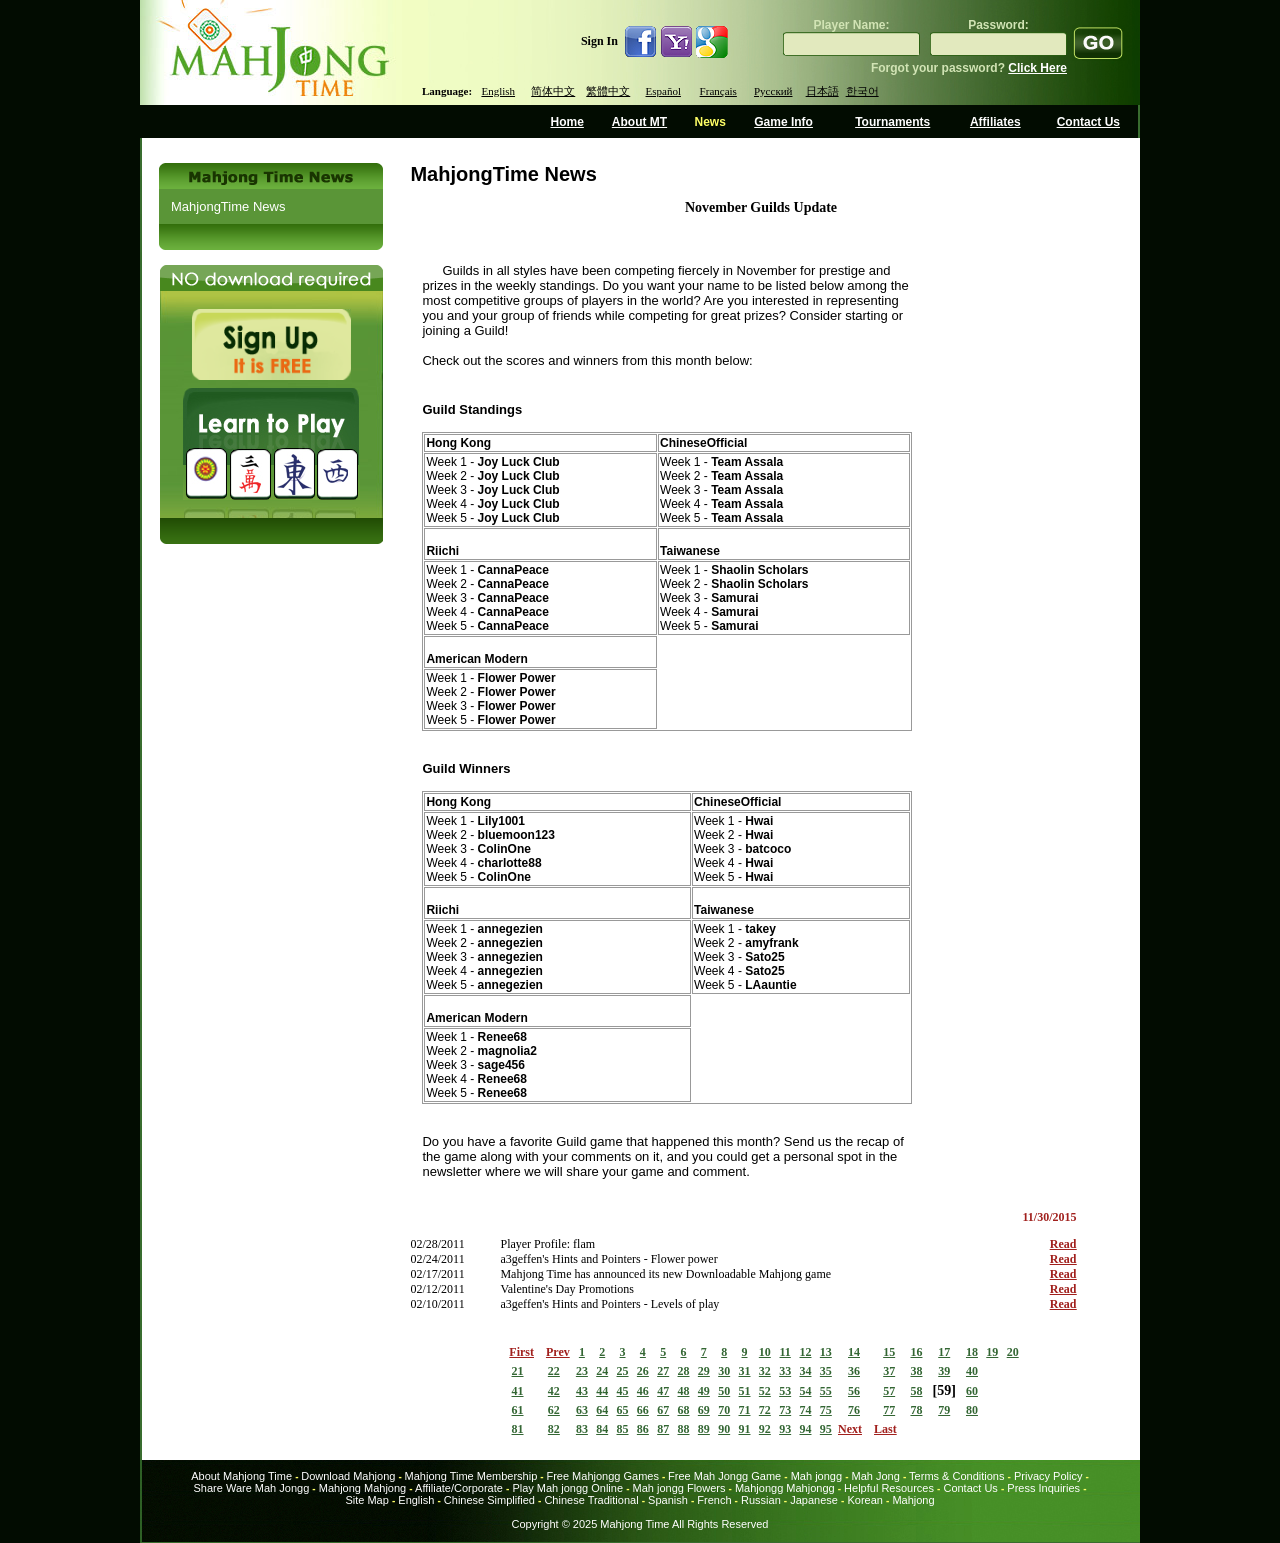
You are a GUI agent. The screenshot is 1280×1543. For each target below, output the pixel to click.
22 (554, 1371)
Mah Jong (876, 1476)
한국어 (862, 91)
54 (805, 1391)
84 (602, 1429)
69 (704, 1410)
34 (805, 1371)
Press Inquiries (1043, 1488)
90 (724, 1429)
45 (623, 1391)
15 (889, 1352)
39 (944, 1371)
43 (582, 1391)
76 (854, 1410)
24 (602, 1371)
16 (916, 1352)
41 (518, 1391)
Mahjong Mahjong (362, 1488)
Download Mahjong (348, 1476)
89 (704, 1429)
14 (854, 1352)
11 (784, 1352)
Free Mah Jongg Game (724, 1476)
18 (972, 1352)
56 (854, 1391)
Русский (773, 91)
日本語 (822, 91)
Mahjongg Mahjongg (785, 1488)
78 (916, 1410)
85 (623, 1429)
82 (554, 1429)
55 (826, 1391)
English (498, 91)
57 (889, 1391)
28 (684, 1371)
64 (602, 1410)
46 (643, 1391)
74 (805, 1410)
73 (785, 1410)
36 (854, 1371)
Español (663, 91)
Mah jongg (816, 1476)
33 (785, 1371)
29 (704, 1371)
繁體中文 (608, 91)
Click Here (1037, 68)
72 (765, 1410)
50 (724, 1391)
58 (916, 1391)
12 (805, 1352)
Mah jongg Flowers (679, 1488)
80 (972, 1410)
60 (972, 1391)
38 (916, 1371)
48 (684, 1391)
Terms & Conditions (956, 1476)
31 (745, 1371)
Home (567, 122)
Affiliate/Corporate (459, 1488)
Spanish (668, 1500)
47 (663, 1391)
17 (944, 1352)
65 (623, 1410)
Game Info (783, 122)
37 (889, 1371)
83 (582, 1429)
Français (718, 91)
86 (643, 1429)
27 (663, 1371)
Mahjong (913, 1500)
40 (972, 1371)
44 (602, 1391)
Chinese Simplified (489, 1500)
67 (663, 1410)
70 (724, 1410)
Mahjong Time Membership (471, 1476)
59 (944, 1390)
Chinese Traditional (591, 1500)
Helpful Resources (889, 1488)
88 (684, 1429)
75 (826, 1410)
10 (765, 1352)
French (714, 1500)
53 (785, 1391)
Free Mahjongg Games (602, 1476)
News (709, 122)
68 (684, 1410)
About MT (639, 122)
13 (826, 1352)
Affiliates (995, 122)
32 (765, 1371)
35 (826, 1371)
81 (518, 1429)
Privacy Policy (1048, 1476)
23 (582, 1371)
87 (663, 1429)
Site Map (366, 1500)
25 (623, 1371)
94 (805, 1429)
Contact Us (1088, 122)
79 (944, 1410)
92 (765, 1429)
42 (554, 1391)
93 (785, 1429)
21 (518, 1371)
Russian (761, 1500)
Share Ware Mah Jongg (252, 1488)
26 (643, 1371)
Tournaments (892, 122)
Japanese (814, 1500)
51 (745, 1391)
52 (765, 1391)
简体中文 (553, 91)
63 (582, 1410)
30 (724, 1371)
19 (992, 1352)
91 (745, 1429)
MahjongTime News (228, 206)
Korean (864, 1500)
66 (643, 1410)
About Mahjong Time (241, 1476)
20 (1013, 1352)
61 (518, 1410)
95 (826, 1429)
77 (889, 1410)
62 (554, 1410)
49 (704, 1391)
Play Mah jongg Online (567, 1488)
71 (745, 1410)
